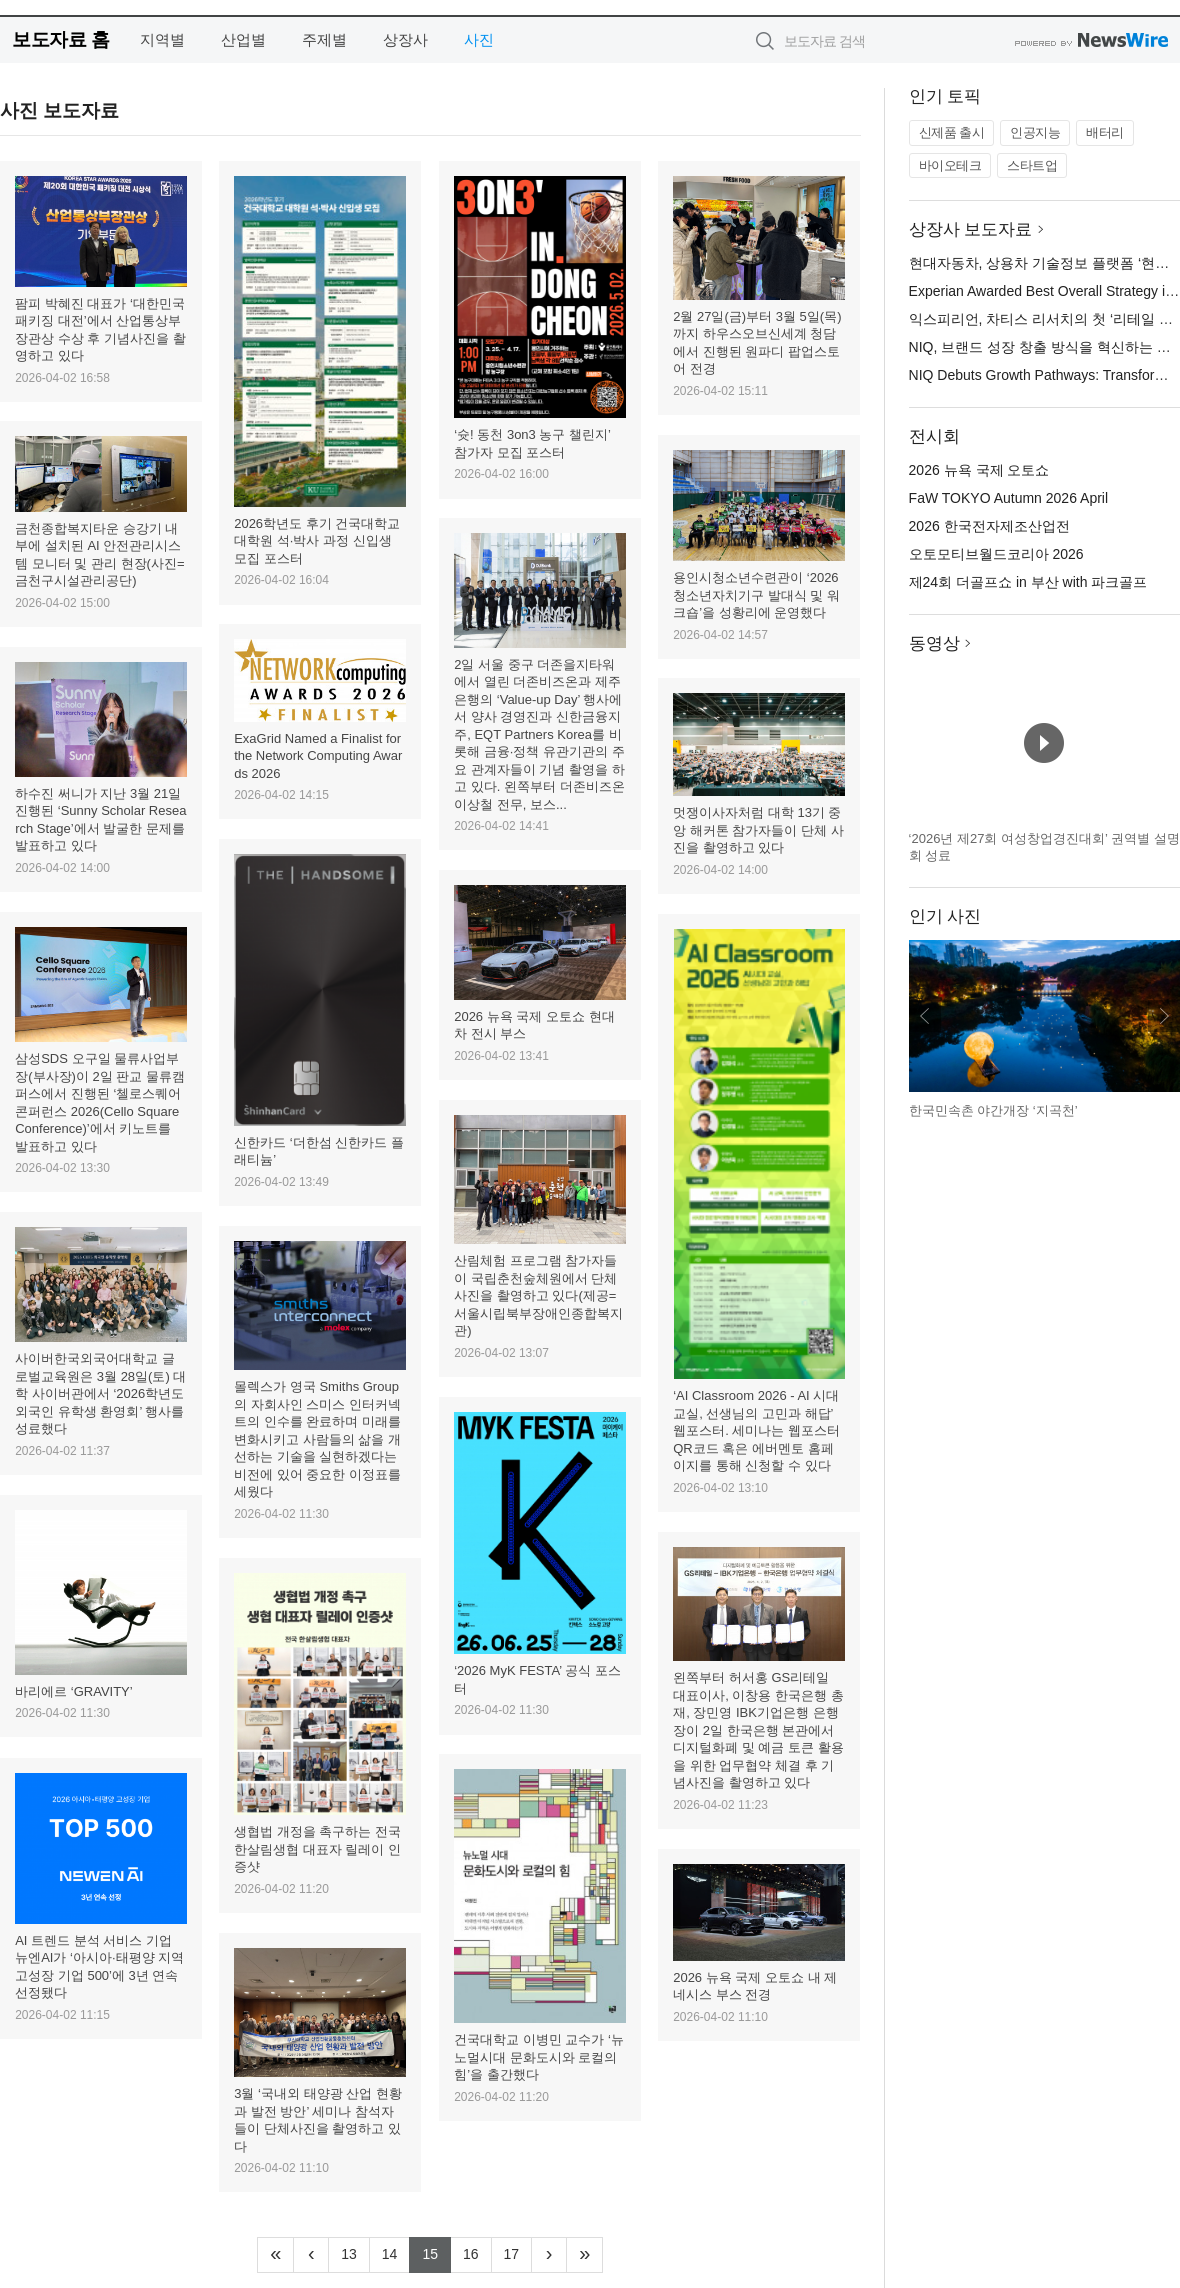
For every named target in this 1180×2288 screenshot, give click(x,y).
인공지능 (1035, 132)
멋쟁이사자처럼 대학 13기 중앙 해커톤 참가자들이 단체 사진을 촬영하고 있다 (758, 830)
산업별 (243, 39)
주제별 (324, 39)
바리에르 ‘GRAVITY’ (74, 1691)
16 (477, 2252)
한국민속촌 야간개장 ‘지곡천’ (993, 1110)
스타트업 (1032, 165)
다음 (1164, 1016)
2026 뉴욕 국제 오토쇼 (979, 470)
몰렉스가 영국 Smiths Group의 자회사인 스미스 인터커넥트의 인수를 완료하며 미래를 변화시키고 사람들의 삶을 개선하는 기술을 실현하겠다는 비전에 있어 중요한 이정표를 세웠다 (317, 1439)
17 (518, 2252)
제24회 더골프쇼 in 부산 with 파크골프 (1028, 582)
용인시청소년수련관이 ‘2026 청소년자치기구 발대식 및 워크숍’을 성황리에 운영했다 (756, 595)
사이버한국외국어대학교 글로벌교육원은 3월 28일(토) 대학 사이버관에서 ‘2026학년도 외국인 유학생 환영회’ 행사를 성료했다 (100, 1393)
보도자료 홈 (60, 39)
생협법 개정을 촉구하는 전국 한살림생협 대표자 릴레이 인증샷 (317, 1849)
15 (436, 2252)
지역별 (162, 39)
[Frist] (275, 2255)
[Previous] (311, 2255)
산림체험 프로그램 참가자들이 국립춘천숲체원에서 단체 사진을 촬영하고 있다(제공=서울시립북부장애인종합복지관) (538, 1295)
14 (396, 2252)
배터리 (1105, 132)
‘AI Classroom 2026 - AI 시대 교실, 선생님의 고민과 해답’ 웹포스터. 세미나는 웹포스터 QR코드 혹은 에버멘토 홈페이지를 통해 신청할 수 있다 (756, 1430)
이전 (925, 1016)
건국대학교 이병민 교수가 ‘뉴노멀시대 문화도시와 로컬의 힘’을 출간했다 (539, 2057)
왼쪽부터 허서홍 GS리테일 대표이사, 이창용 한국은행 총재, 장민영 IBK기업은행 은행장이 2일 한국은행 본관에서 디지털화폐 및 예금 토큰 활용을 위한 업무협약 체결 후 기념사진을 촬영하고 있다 (758, 1730)
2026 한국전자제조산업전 (989, 526)
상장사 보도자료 (971, 229)
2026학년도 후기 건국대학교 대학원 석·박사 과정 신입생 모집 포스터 (317, 541)
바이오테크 (950, 165)
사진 (479, 39)
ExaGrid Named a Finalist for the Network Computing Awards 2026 (318, 756)
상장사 (405, 39)
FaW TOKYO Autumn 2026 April (1008, 498)
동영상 (934, 643)
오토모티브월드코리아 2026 (996, 554)
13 (355, 2252)
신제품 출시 (952, 132)
